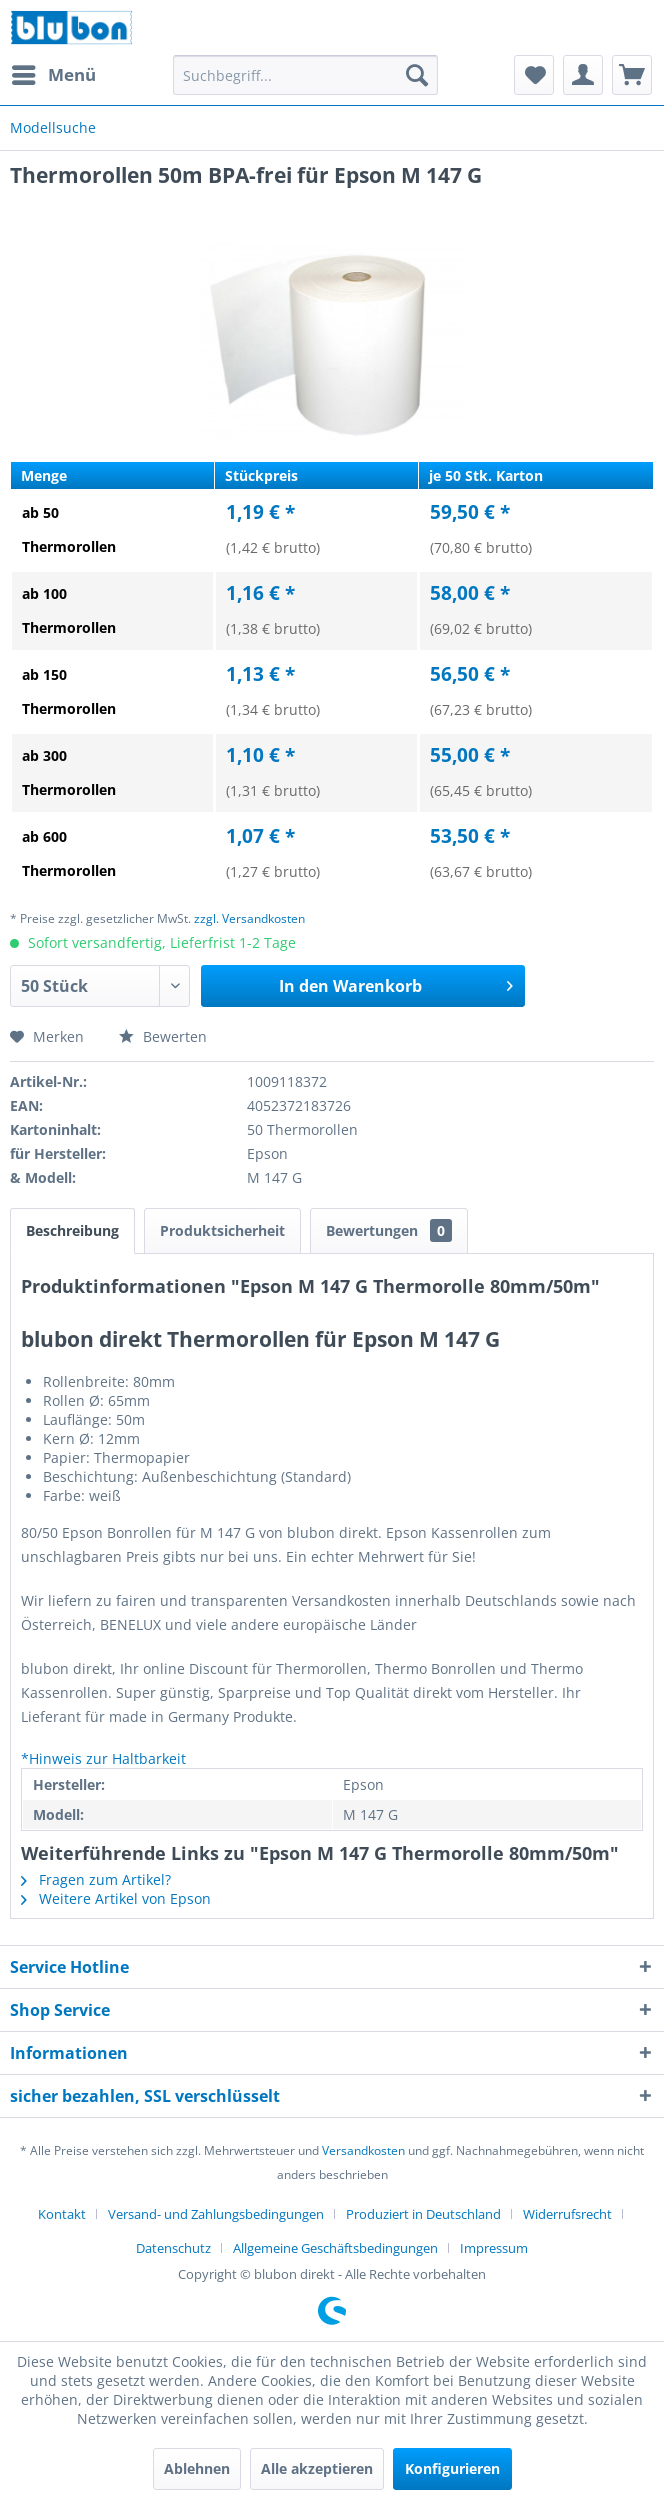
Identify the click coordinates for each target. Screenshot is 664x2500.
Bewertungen (389, 1230)
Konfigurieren (452, 2468)
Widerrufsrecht (567, 2214)
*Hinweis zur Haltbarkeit (103, 1758)
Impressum (494, 2248)
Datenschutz (173, 2248)
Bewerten (163, 1036)
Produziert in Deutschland (423, 2214)
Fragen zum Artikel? (96, 1879)
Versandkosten (363, 2150)
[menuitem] (53, 75)
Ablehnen (197, 2468)
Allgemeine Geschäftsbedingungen (335, 2248)
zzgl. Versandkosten (249, 918)
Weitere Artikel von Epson (116, 1898)
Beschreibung (72, 1230)
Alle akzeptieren (317, 2468)
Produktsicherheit (222, 1230)
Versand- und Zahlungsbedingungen (216, 2214)
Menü (54, 72)
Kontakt (62, 2214)
